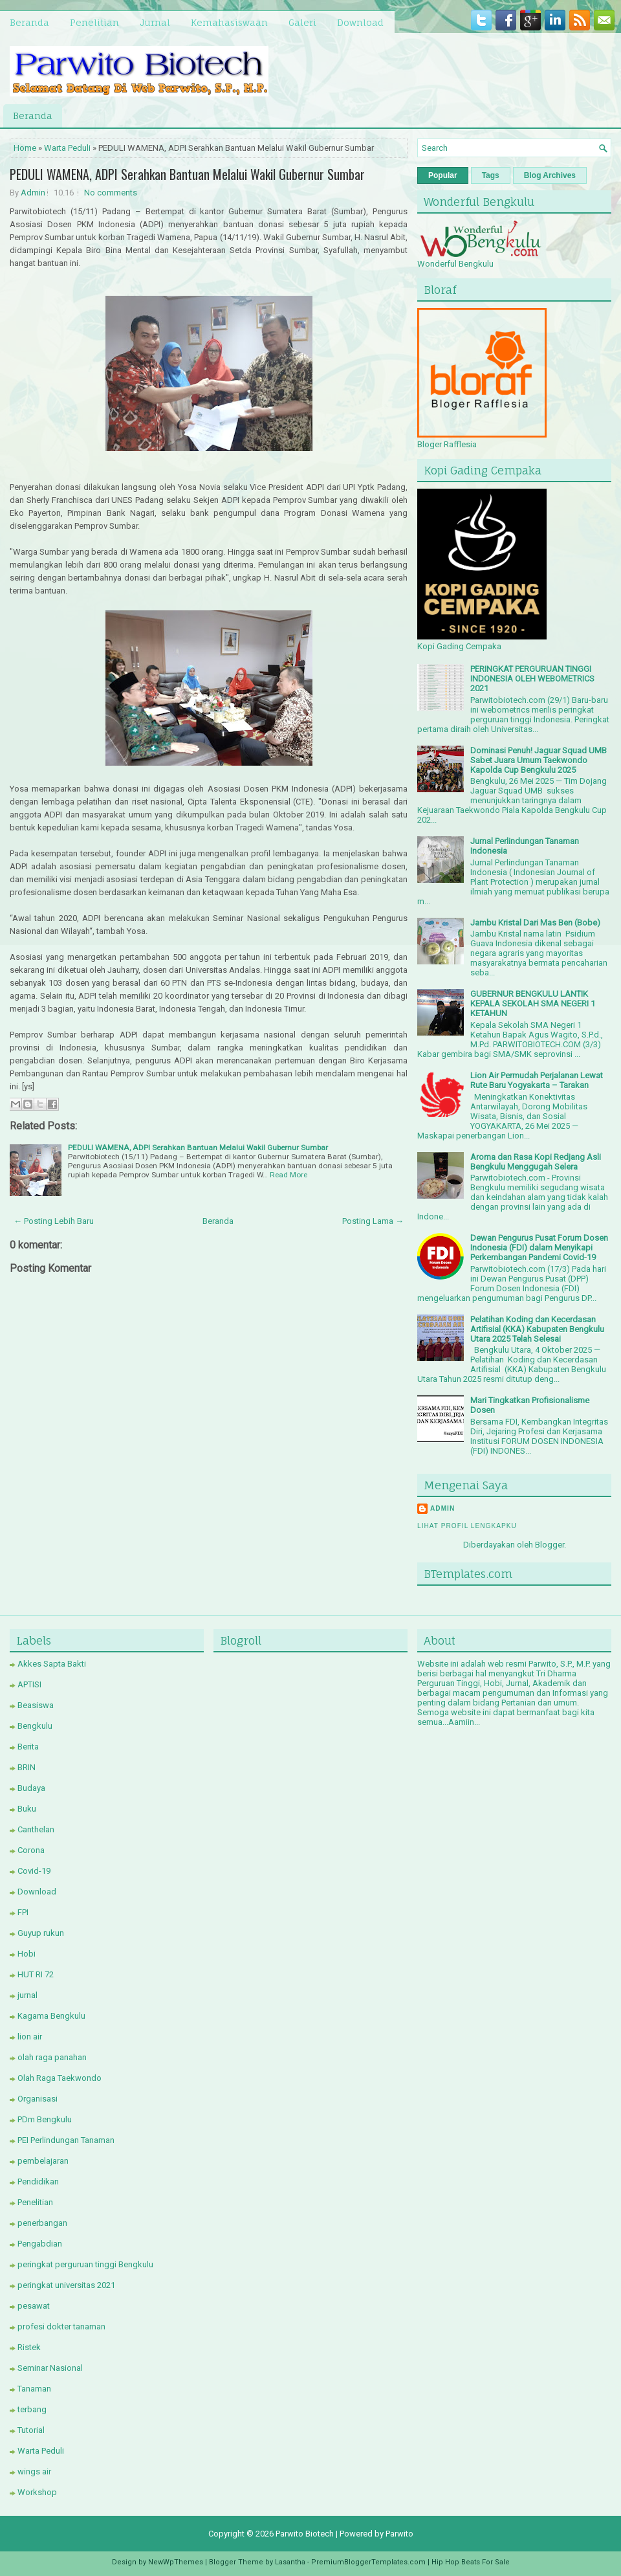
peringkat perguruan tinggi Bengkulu (85, 2264)
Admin (33, 192)
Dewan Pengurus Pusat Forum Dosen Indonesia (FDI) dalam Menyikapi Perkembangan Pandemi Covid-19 (539, 1247)
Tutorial (31, 2430)
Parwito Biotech (305, 2533)
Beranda (29, 22)
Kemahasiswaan (229, 22)
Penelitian (94, 22)
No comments (110, 192)
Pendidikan (38, 2181)
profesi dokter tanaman (61, 2326)
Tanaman (34, 2388)
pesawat (33, 2306)
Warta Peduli (67, 148)
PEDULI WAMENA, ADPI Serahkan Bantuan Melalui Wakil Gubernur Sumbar (187, 174)
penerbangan (42, 2223)
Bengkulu (34, 1726)
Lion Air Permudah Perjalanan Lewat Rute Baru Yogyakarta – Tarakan (536, 1080)
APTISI (29, 1684)
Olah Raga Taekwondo (59, 2078)
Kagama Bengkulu (51, 2016)
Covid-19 (33, 1871)
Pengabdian (39, 2243)
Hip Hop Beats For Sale (470, 2562)
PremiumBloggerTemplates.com (368, 2562)
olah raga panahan (52, 2057)
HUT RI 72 (35, 1974)
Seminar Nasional (50, 2368)
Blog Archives (550, 175)
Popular (442, 175)
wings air (34, 2471)
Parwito (399, 2533)
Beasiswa (35, 1705)
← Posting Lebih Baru (54, 1221)
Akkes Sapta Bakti (51, 1664)
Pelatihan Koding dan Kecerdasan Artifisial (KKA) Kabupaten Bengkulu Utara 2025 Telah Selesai (537, 1329)
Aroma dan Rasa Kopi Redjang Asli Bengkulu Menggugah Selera (535, 1161)
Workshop (37, 2492)
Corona (31, 1850)
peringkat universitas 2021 (66, 2285)
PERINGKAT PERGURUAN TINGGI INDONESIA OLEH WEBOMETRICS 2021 (532, 678)
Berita (28, 1746)
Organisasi (37, 2099)
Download (360, 22)
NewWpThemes (175, 2562)
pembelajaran (43, 2161)
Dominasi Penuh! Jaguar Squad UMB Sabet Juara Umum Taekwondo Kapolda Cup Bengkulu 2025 (538, 760)
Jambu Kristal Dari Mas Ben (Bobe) (535, 922)
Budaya (31, 1788)
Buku (26, 1809)
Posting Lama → (373, 1221)
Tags (490, 175)
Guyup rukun (40, 1933)
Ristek (29, 2347)
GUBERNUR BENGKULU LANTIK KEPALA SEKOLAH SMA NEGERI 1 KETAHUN (532, 1003)
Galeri (302, 22)
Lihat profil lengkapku (467, 1525)
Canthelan (35, 1829)
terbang (32, 2409)
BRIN (26, 1767)
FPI (22, 1912)
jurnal (27, 1995)
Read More (288, 1174)
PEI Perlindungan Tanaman (65, 2140)
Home (25, 148)
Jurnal (155, 22)
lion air (29, 2036)
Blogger (549, 1544)
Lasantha (290, 2562)
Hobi (26, 1954)
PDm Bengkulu (44, 2119)
